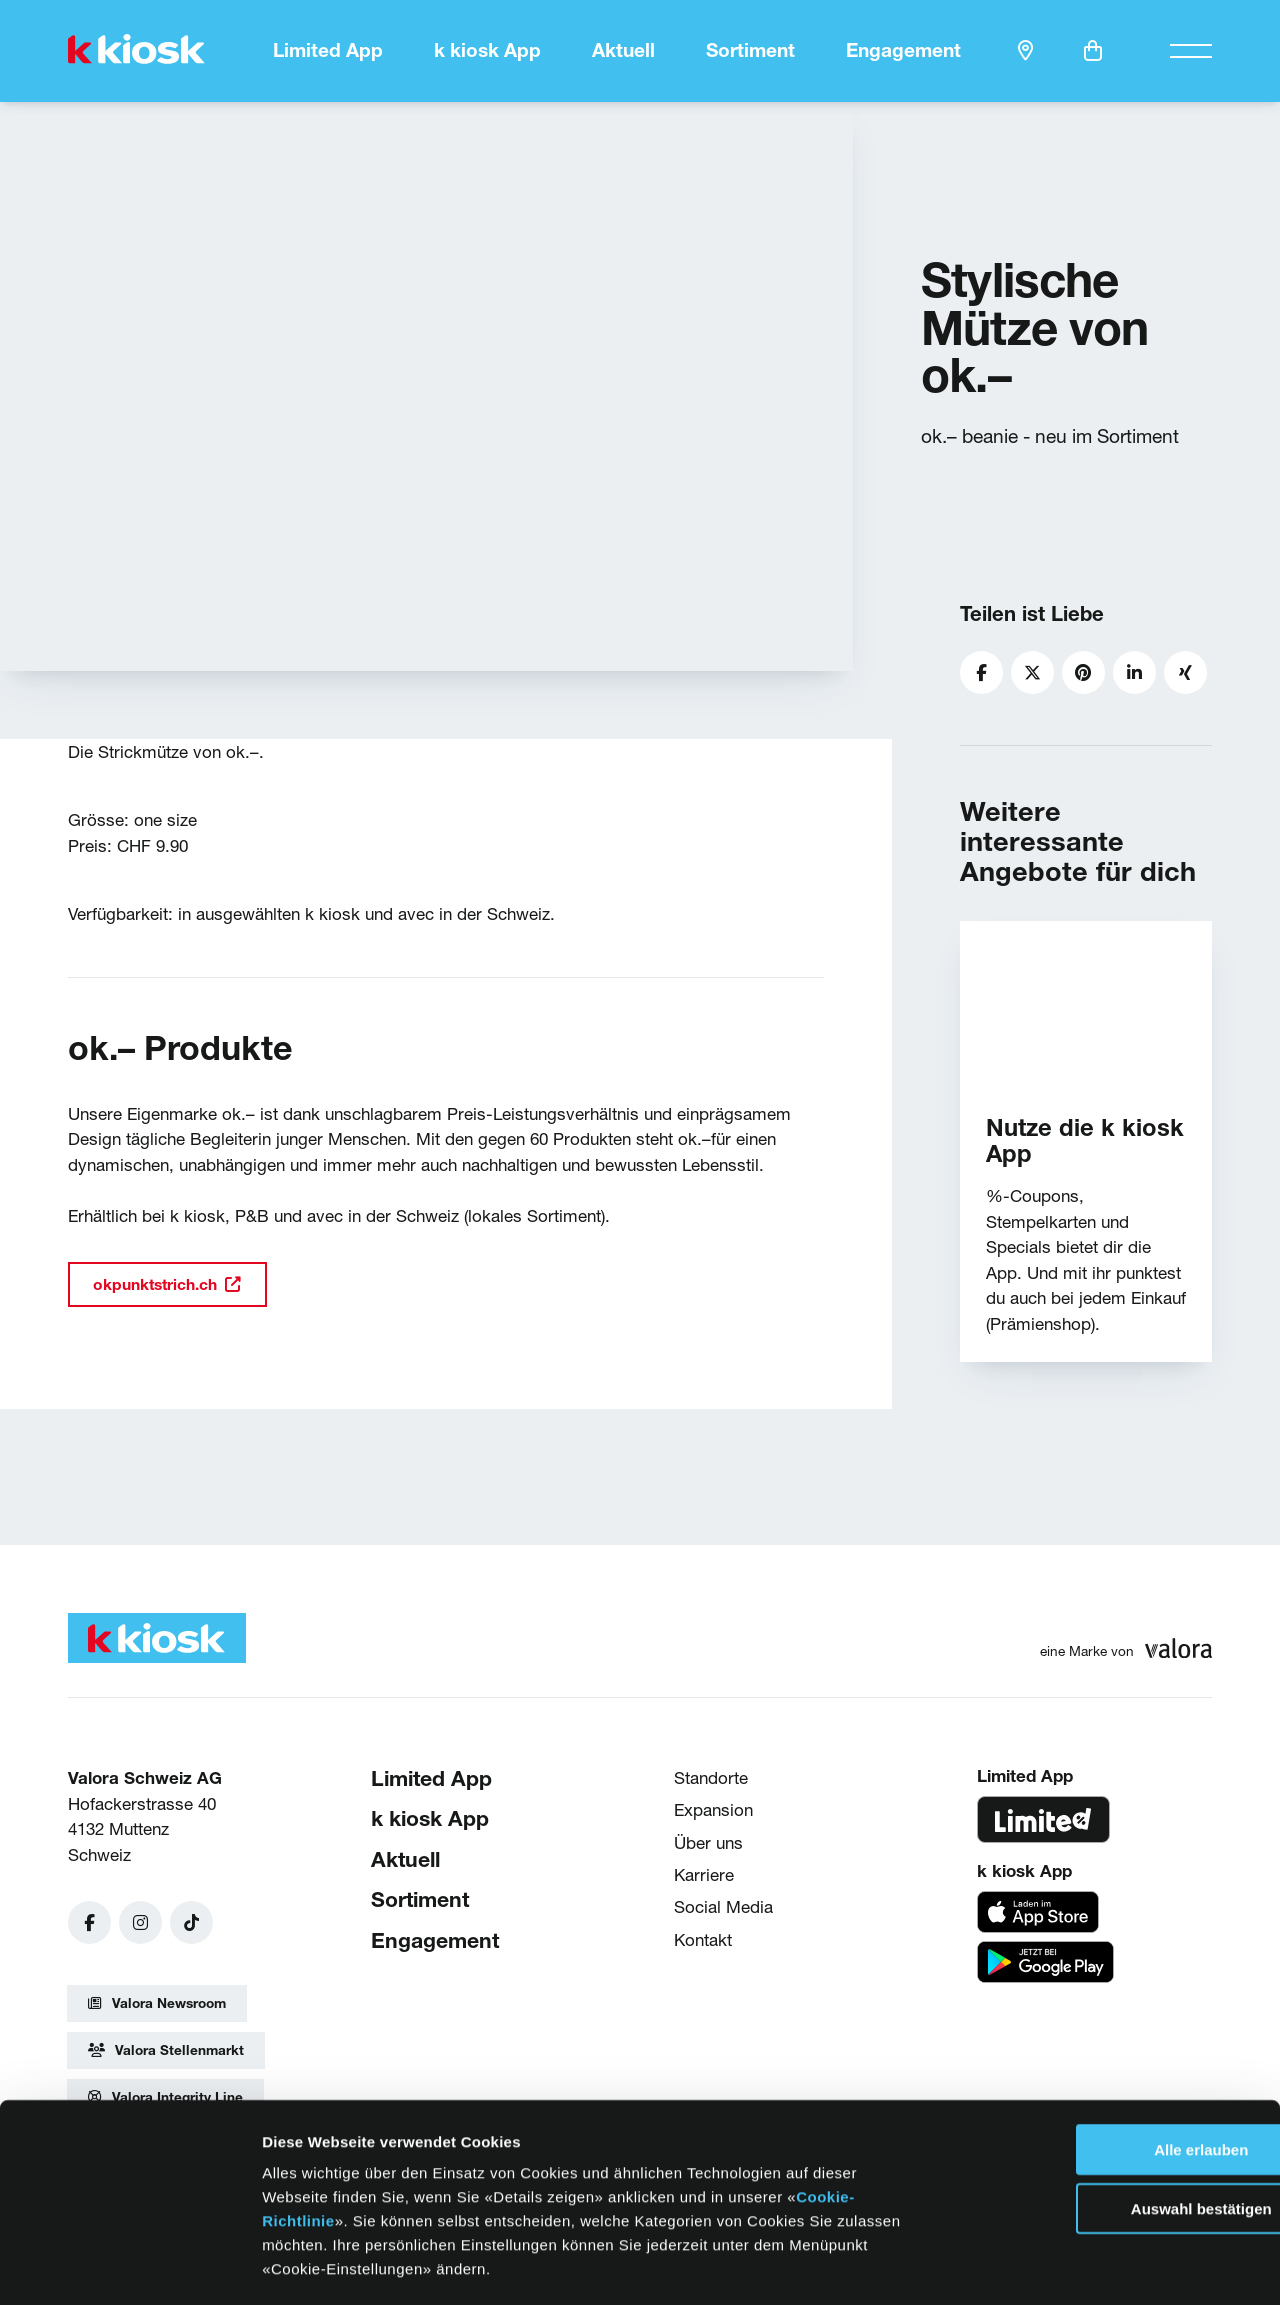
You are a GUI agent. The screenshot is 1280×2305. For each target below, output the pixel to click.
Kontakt (703, 1937)
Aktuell (623, 50)
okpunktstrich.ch (164, 1282)
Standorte (711, 1775)
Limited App (328, 50)
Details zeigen (1018, 2265)
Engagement (903, 50)
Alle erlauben (1113, 2065)
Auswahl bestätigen (1113, 2124)
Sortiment (750, 50)
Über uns (708, 1840)
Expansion (713, 1808)
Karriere (704, 1872)
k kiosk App (487, 50)
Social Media (723, 1904)
